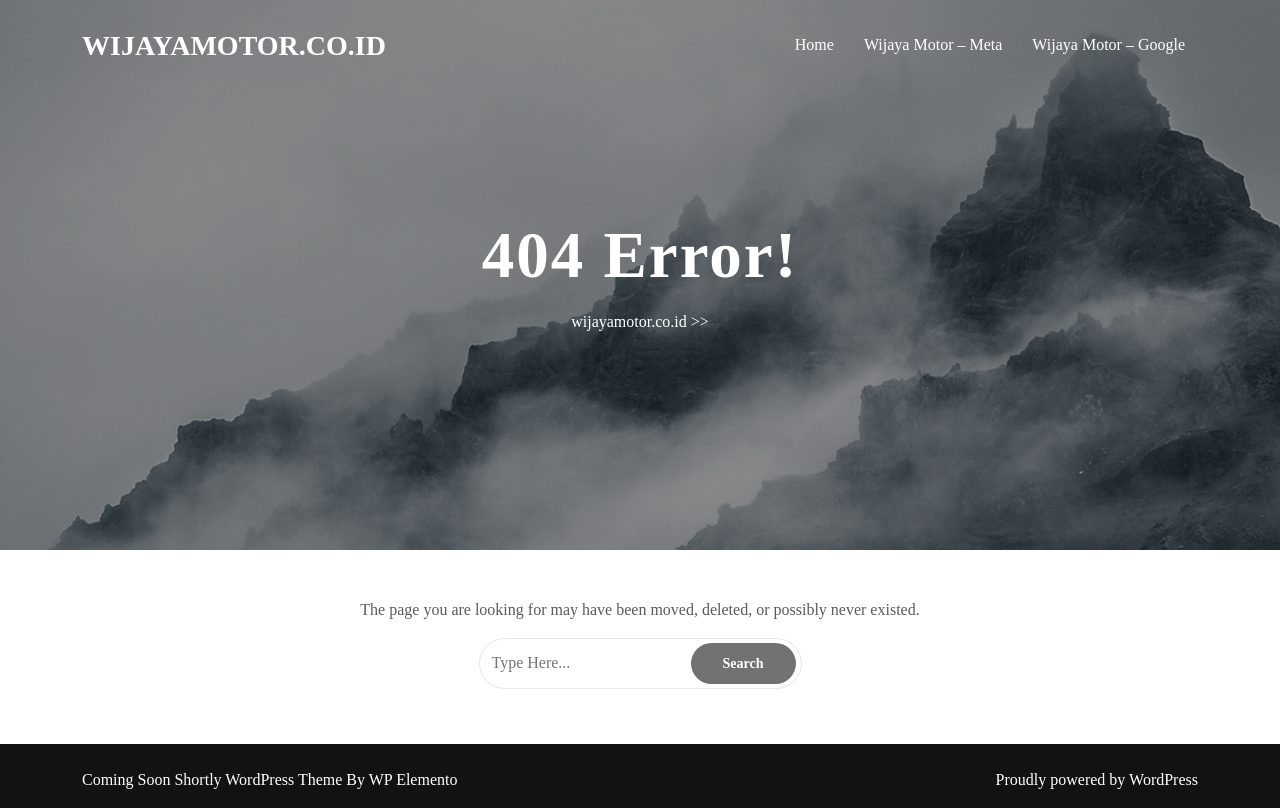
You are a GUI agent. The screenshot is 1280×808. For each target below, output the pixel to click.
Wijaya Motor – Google (1108, 44)
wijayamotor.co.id (234, 45)
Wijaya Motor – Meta (933, 44)
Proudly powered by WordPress (1097, 779)
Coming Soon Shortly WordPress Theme (214, 779)
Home (814, 44)
